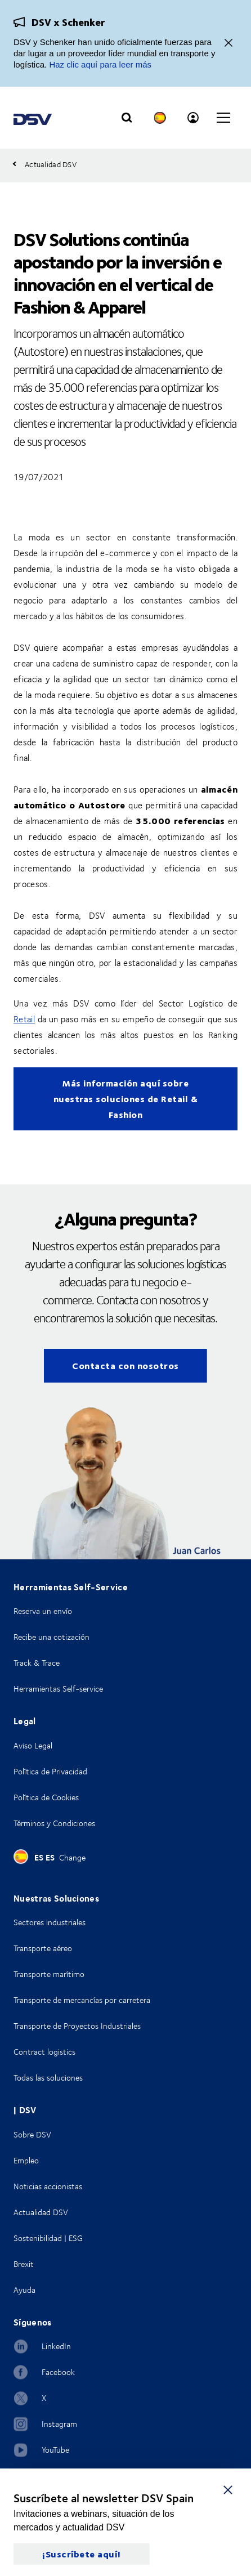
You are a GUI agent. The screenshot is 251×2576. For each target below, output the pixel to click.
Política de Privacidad (50, 1771)
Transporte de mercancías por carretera (82, 2000)
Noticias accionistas (48, 2186)
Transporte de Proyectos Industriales (77, 2026)
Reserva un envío (43, 1611)
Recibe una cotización (51, 1637)
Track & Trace (37, 1663)
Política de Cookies (46, 1797)
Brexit (24, 2264)
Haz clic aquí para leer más (100, 64)
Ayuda (24, 2290)
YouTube (55, 2450)
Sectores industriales (50, 1922)
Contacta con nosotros (125, 1365)
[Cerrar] (228, 43)
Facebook (58, 2372)
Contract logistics (44, 2052)
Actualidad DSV (41, 2212)
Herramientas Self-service (58, 1688)
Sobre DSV (32, 2134)
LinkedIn (56, 2346)
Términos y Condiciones (54, 1823)
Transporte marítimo (49, 1974)
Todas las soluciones (48, 2077)
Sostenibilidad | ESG (48, 2238)
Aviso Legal (33, 1745)
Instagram (59, 2424)
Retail (24, 1019)
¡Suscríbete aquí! (82, 2554)
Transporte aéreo (43, 1948)
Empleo (26, 2160)
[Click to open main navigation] (223, 118)
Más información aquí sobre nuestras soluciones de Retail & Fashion (125, 1098)
